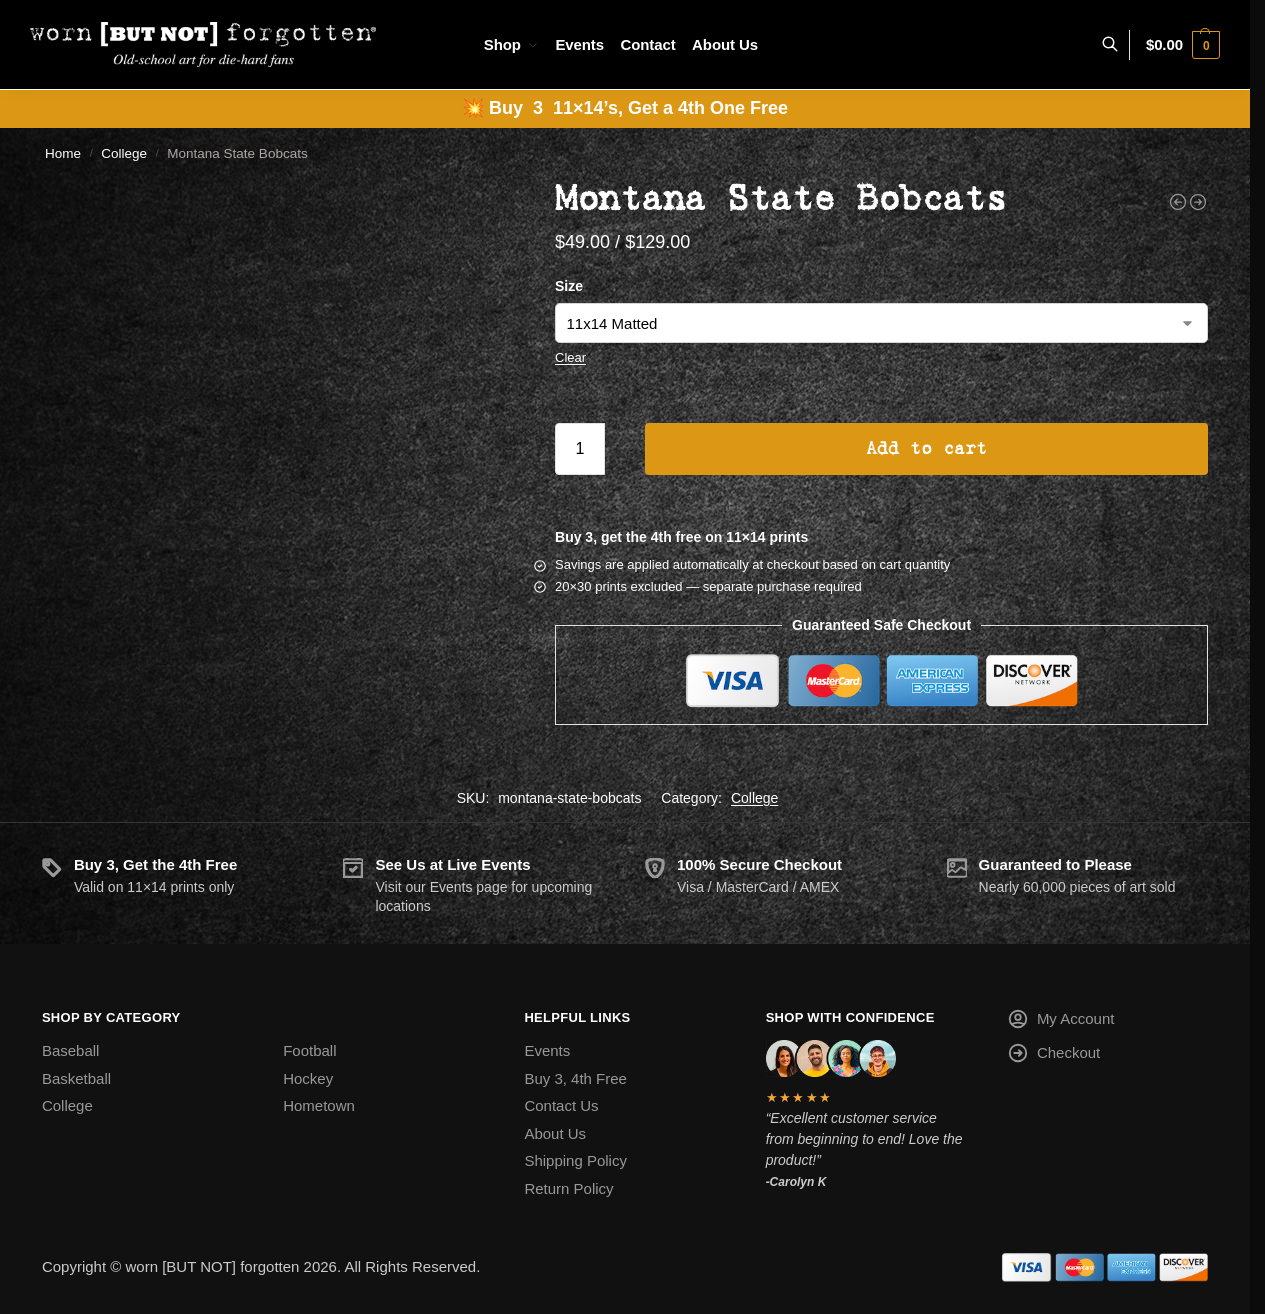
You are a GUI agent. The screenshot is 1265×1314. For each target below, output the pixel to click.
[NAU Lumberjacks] (1198, 202)
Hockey (308, 1078)
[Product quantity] (580, 449)
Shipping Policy (575, 1160)
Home (63, 153)
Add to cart (926, 449)
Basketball (76, 1078)
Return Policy (568, 1188)
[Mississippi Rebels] (1178, 202)
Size (569, 286)
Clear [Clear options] (570, 357)
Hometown (319, 1105)
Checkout (1053, 1056)
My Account (1061, 1022)
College (124, 153)
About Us (555, 1133)
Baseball (71, 1050)
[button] (1183, 45)
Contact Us (561, 1105)
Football (309, 1050)
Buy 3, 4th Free (575, 1078)
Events (547, 1050)
